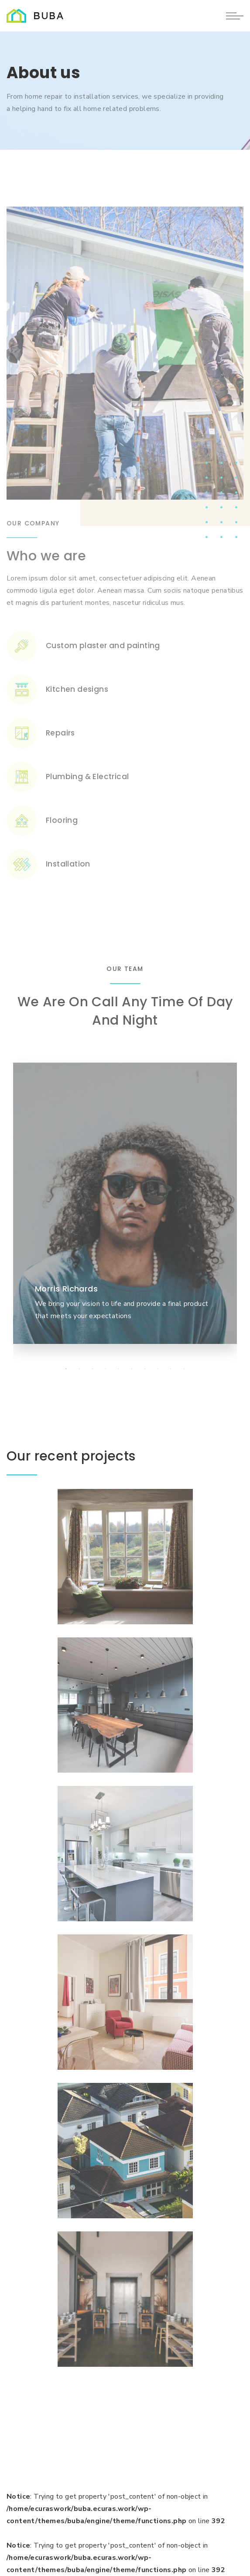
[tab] (66, 1368)
